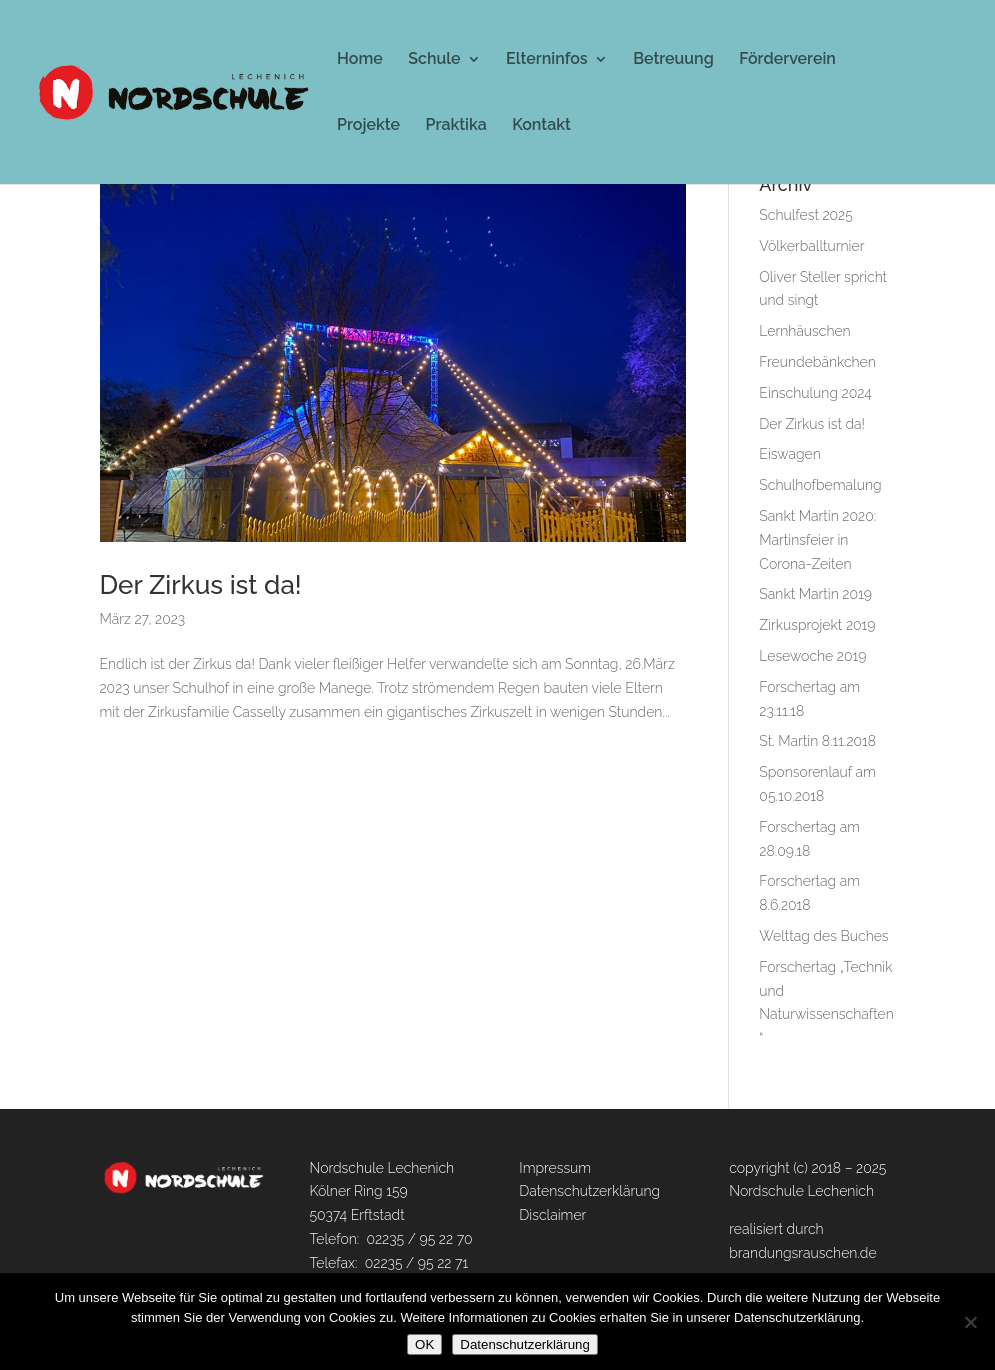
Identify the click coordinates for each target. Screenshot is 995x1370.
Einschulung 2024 (815, 393)
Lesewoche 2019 (812, 656)
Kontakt (541, 126)
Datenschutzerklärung (589, 1191)
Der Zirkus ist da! (201, 585)
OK (424, 1344)
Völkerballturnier (811, 246)
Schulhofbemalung (820, 485)
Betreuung (673, 60)
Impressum (555, 1168)
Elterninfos (547, 60)
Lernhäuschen (804, 331)
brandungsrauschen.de (802, 1253)
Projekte (368, 126)
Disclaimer (552, 1215)
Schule (434, 60)
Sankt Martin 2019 (815, 594)
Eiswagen (789, 454)
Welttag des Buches (823, 936)
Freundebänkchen (817, 362)
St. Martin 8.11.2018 (817, 741)
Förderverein (787, 60)
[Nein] (970, 1322)
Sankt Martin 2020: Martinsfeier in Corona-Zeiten (817, 540)
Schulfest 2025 (806, 215)
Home (360, 60)
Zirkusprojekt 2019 (817, 625)
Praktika (455, 126)
